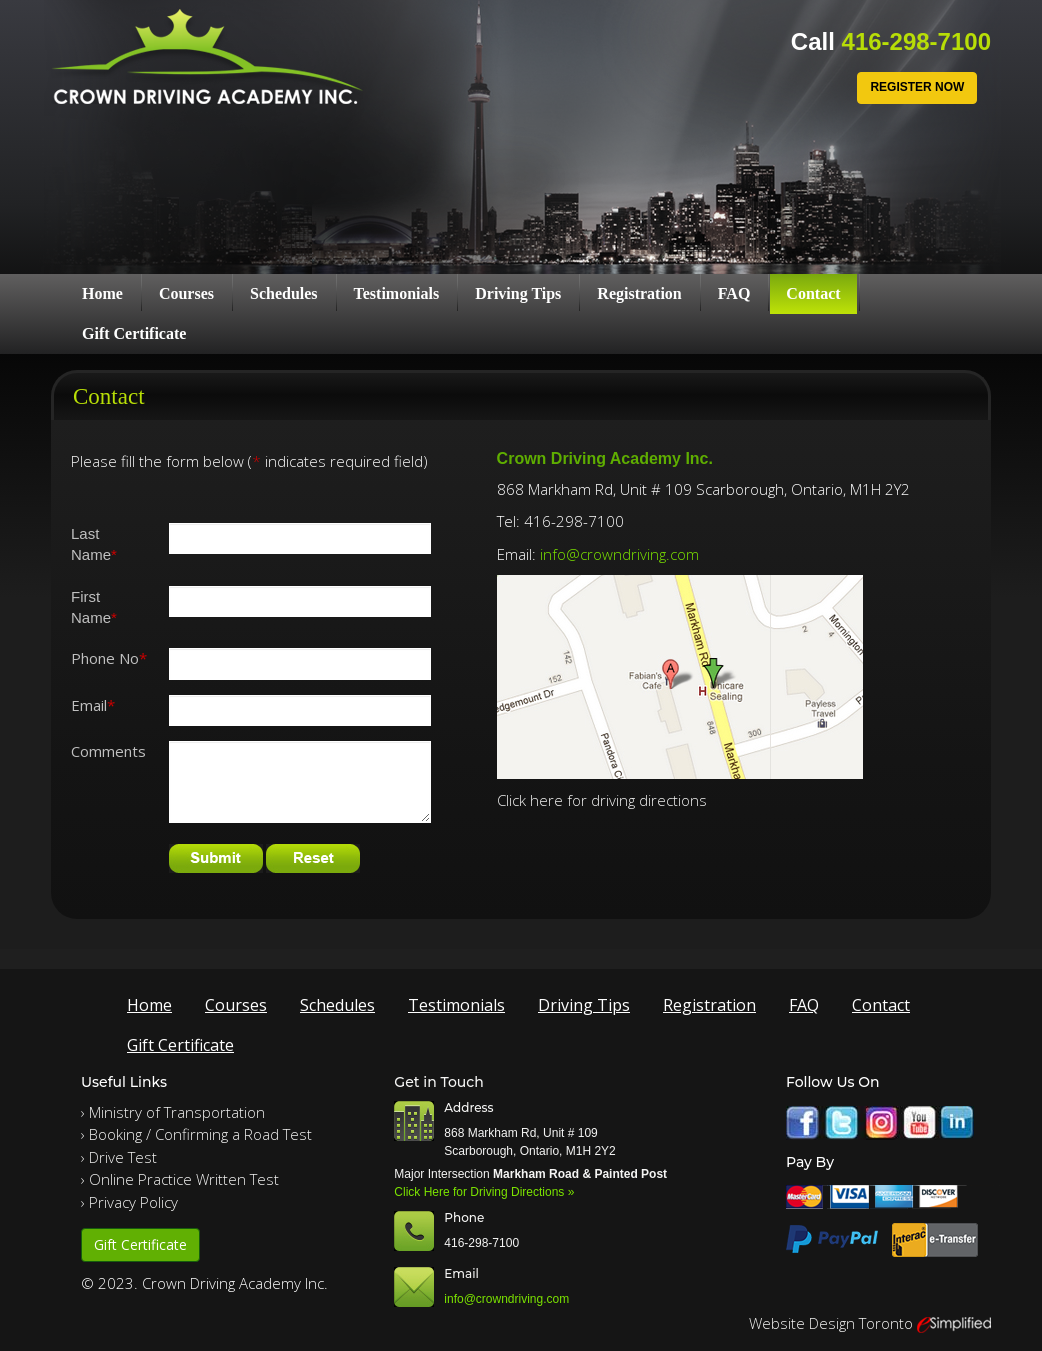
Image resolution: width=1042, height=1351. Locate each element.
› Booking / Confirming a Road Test (196, 1134)
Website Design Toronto (831, 1323)
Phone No (109, 658)
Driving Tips (518, 293)
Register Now (917, 87)
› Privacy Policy (129, 1202)
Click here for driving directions (602, 800)
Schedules (284, 293)
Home (102, 293)
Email (93, 705)
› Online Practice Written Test (180, 1179)
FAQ (734, 293)
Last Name (94, 544)
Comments (108, 751)
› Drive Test (119, 1157)
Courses (186, 293)
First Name (94, 607)
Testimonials (397, 293)
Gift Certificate (134, 333)
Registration (639, 293)
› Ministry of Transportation (173, 1112)
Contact (813, 293)
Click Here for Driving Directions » (484, 1192)
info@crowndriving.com (619, 554)
